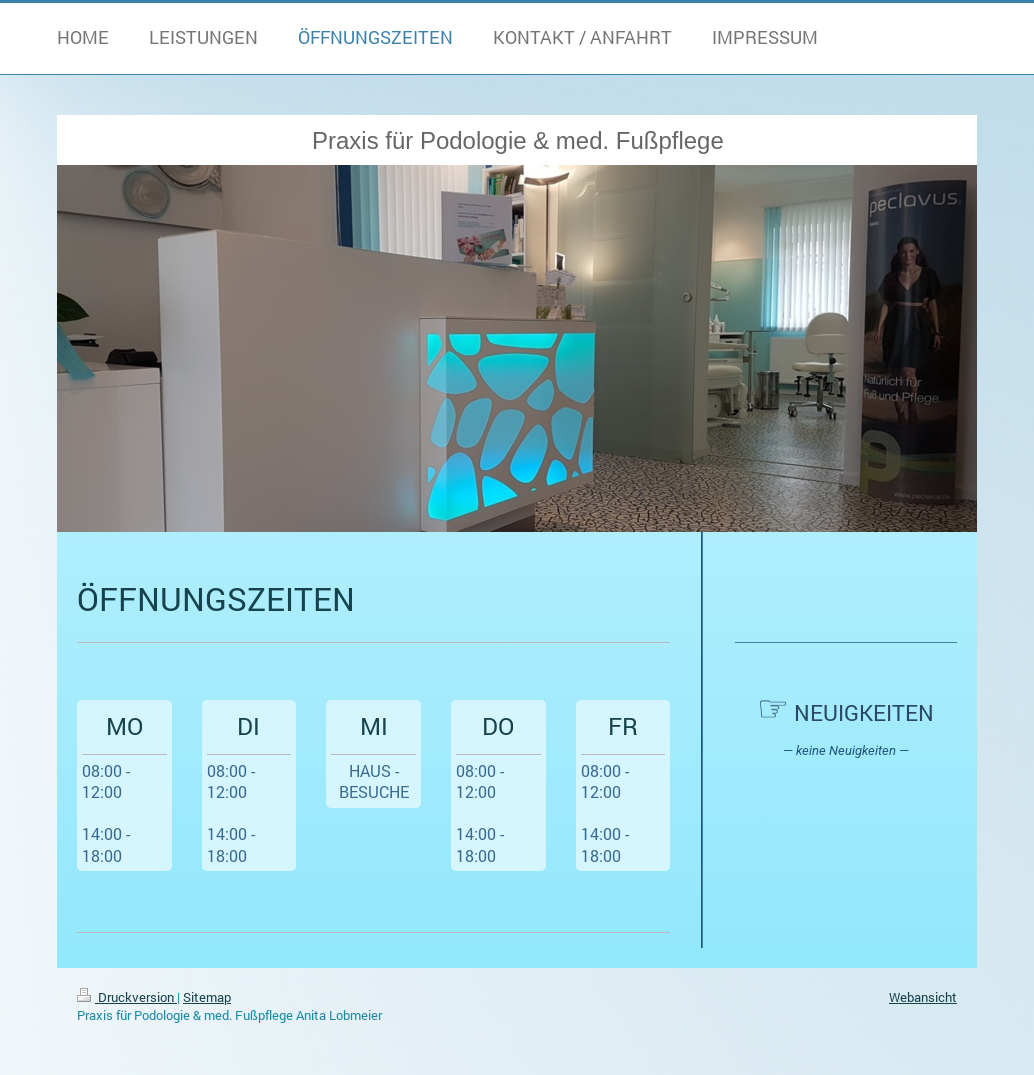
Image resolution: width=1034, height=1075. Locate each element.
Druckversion (127, 997)
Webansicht (923, 997)
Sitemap (207, 997)
